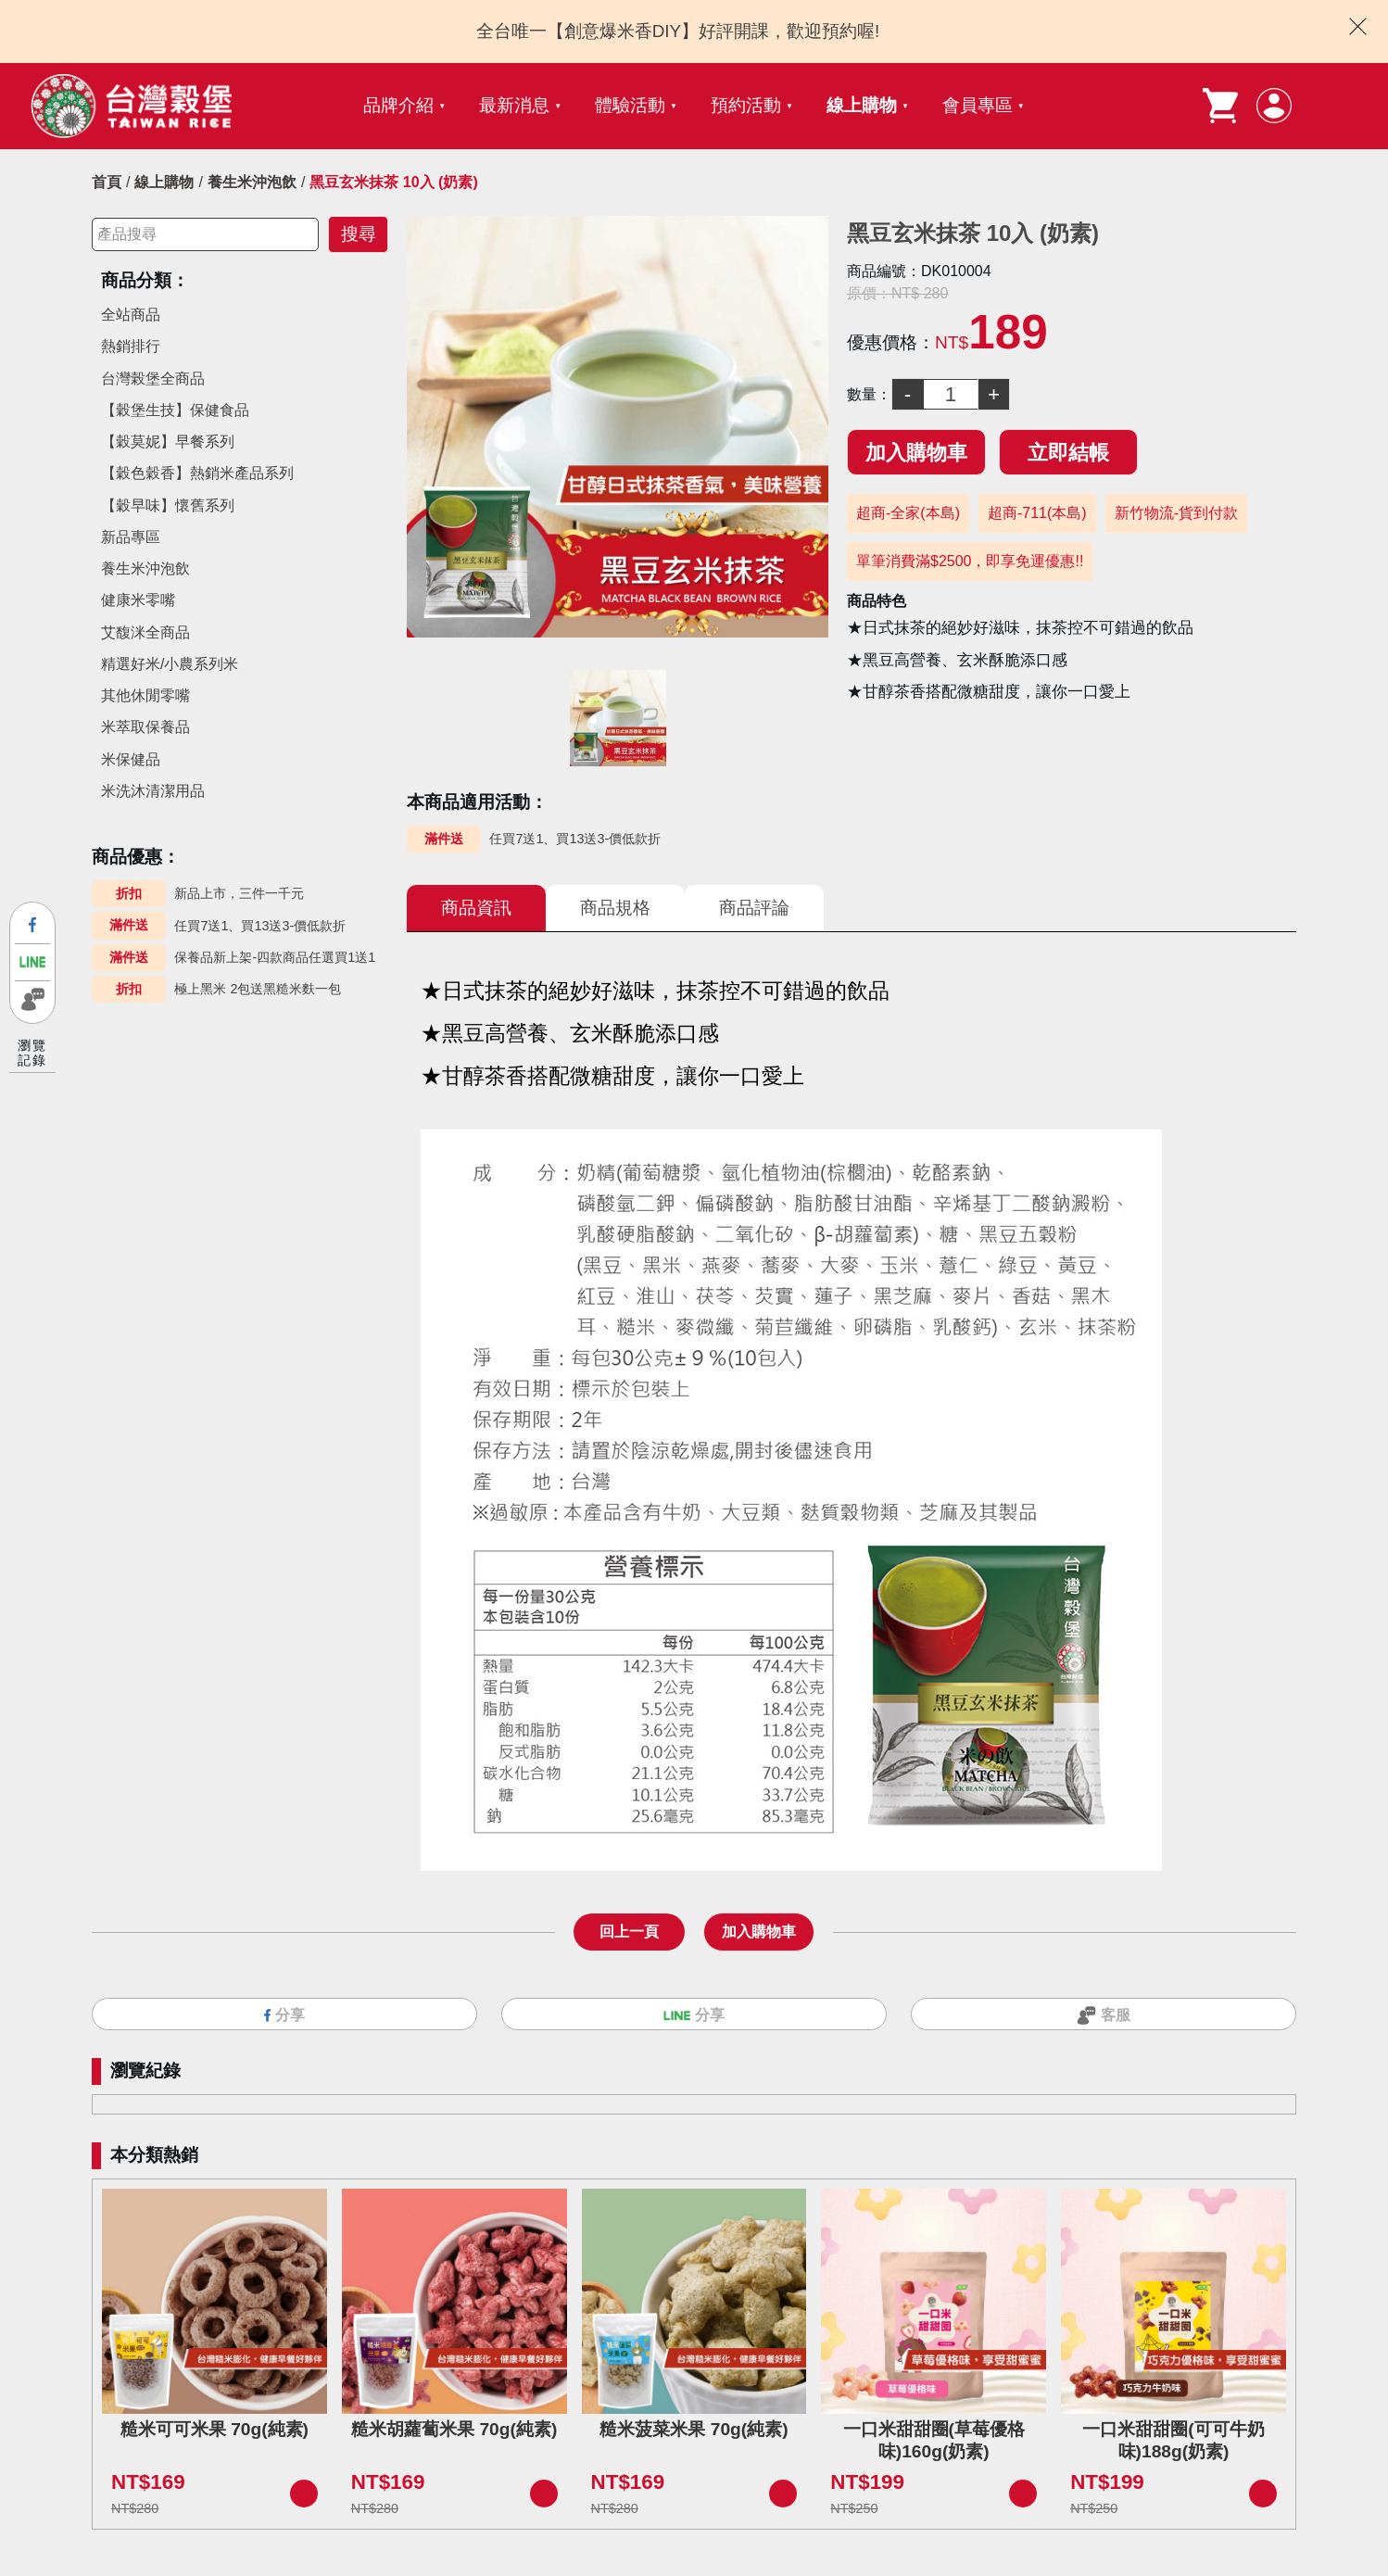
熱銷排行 (130, 346)
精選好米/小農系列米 (169, 664)
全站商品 (130, 314)
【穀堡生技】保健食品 (175, 410)
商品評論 (754, 907)
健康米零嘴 (138, 600)
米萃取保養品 (145, 727)
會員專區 (977, 105)
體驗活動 (630, 105)
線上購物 (861, 105)
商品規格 (615, 907)
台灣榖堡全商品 (153, 378)
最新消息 (514, 105)
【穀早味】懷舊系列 (167, 505)
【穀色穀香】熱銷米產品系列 (197, 473)
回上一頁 (629, 1931)
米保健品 (130, 759)
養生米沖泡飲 (252, 182)
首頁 (106, 182)
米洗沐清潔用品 (153, 791)
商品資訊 (476, 907)
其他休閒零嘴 (145, 695)
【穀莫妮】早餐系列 (167, 441)
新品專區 (130, 537)
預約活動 (746, 105)
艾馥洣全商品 (145, 632)
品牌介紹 (398, 105)
